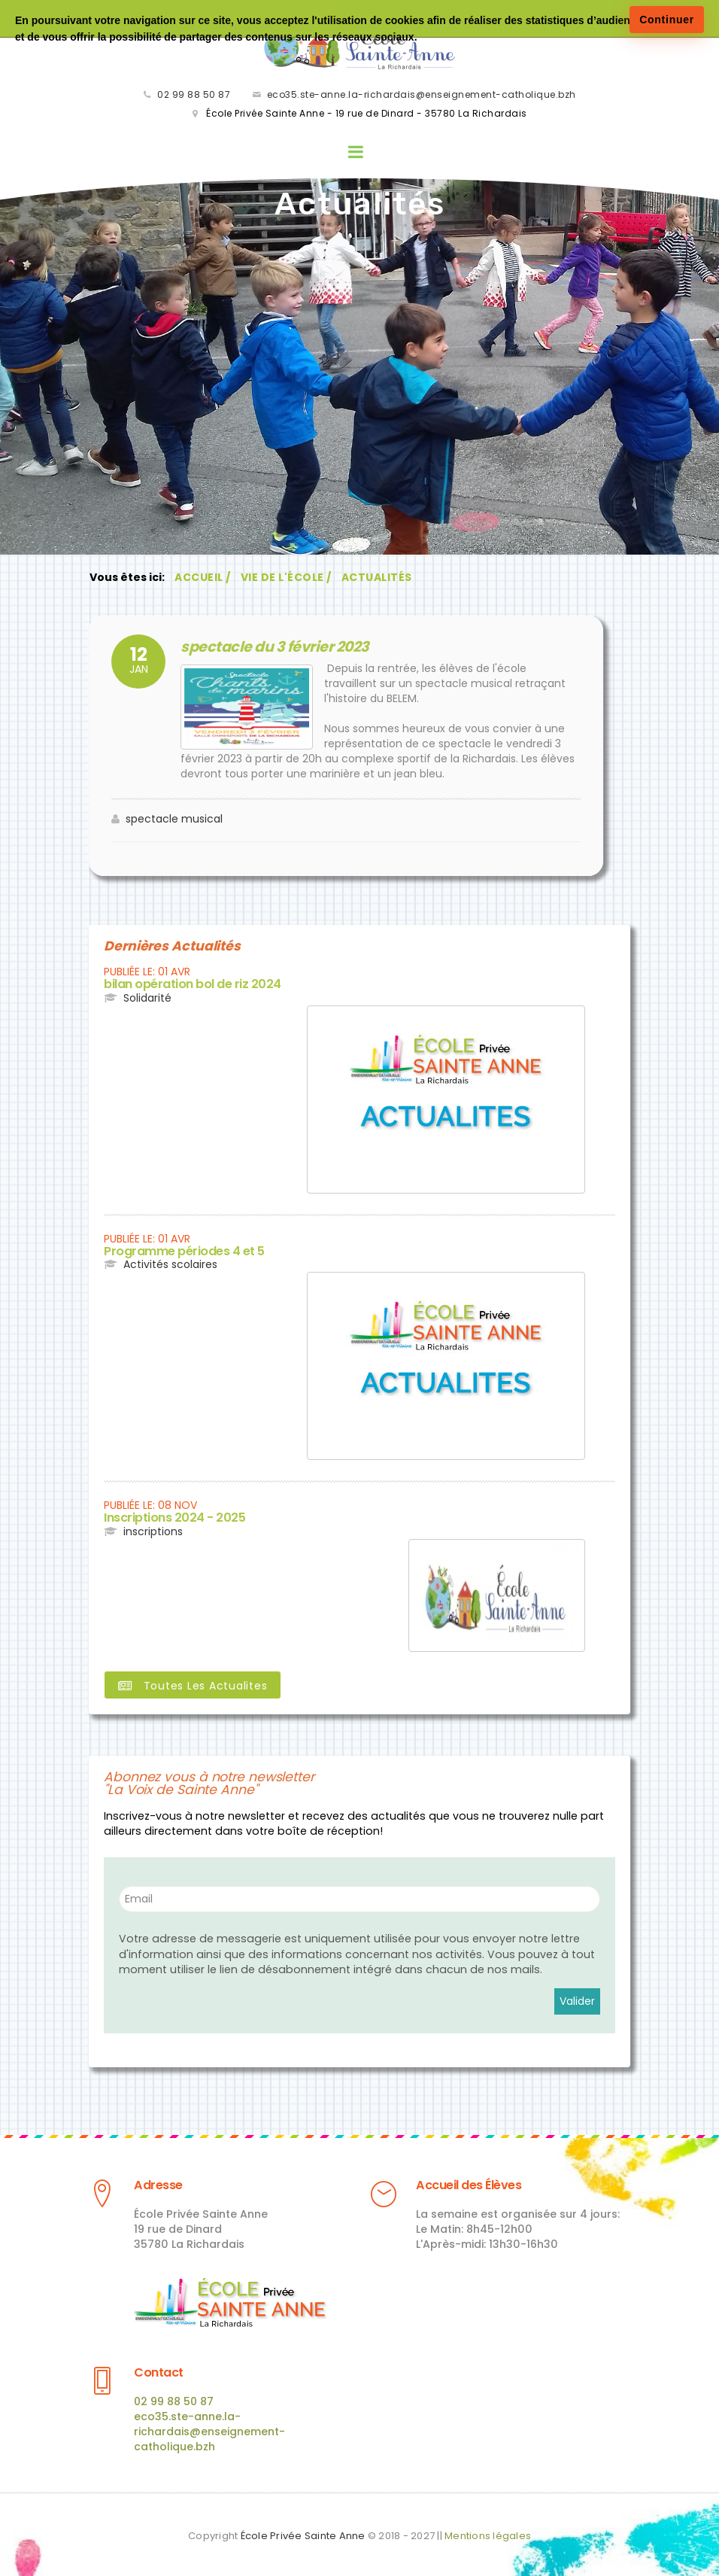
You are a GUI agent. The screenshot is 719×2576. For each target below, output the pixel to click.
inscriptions (153, 1529)
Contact (158, 2369)
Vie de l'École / (285, 580)
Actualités (376, 580)
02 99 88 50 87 (193, 96)
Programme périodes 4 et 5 (182, 1251)
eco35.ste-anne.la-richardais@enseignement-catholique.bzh (421, 96)
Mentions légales (487, 2531)
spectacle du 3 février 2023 (266, 648)
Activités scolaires (170, 1264)
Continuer (666, 20)
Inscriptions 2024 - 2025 (171, 1517)
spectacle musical (174, 819)
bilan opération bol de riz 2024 (189, 985)
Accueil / (202, 580)
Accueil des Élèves (468, 2183)
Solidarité (147, 997)
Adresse (157, 2183)
